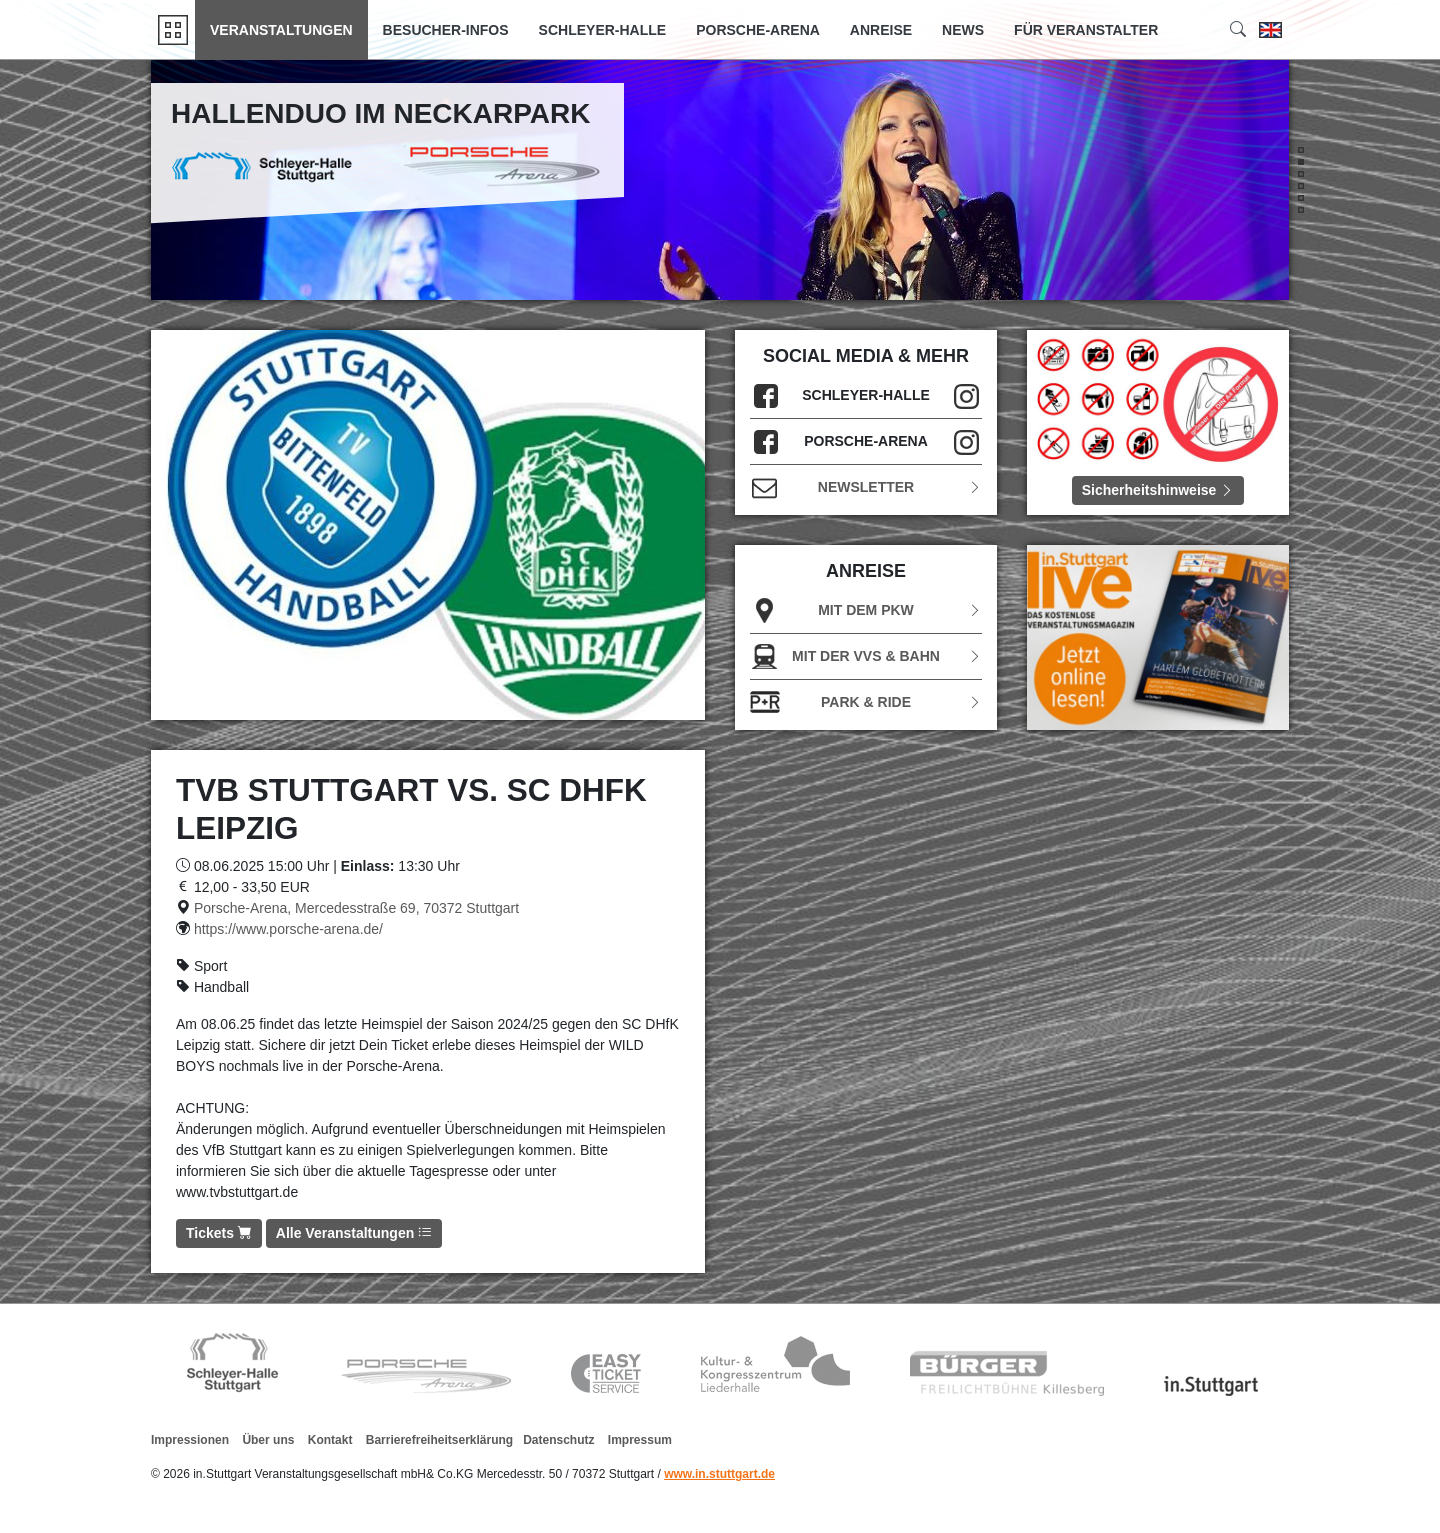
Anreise (881, 30)
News (963, 30)
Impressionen (190, 1440)
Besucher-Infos (446, 30)
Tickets (219, 1233)
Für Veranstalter (1086, 30)
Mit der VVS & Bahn (866, 656)
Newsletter (866, 487)
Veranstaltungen (281, 30)
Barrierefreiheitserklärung (439, 1440)
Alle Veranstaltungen (354, 1233)
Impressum (640, 1440)
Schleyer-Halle (603, 30)
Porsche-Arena (758, 30)
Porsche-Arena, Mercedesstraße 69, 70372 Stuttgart (356, 908)
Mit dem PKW (866, 610)
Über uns (268, 1440)
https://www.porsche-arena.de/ (288, 929)
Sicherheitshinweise (1158, 490)
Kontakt (330, 1440)
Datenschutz (558, 1440)
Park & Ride (866, 702)
